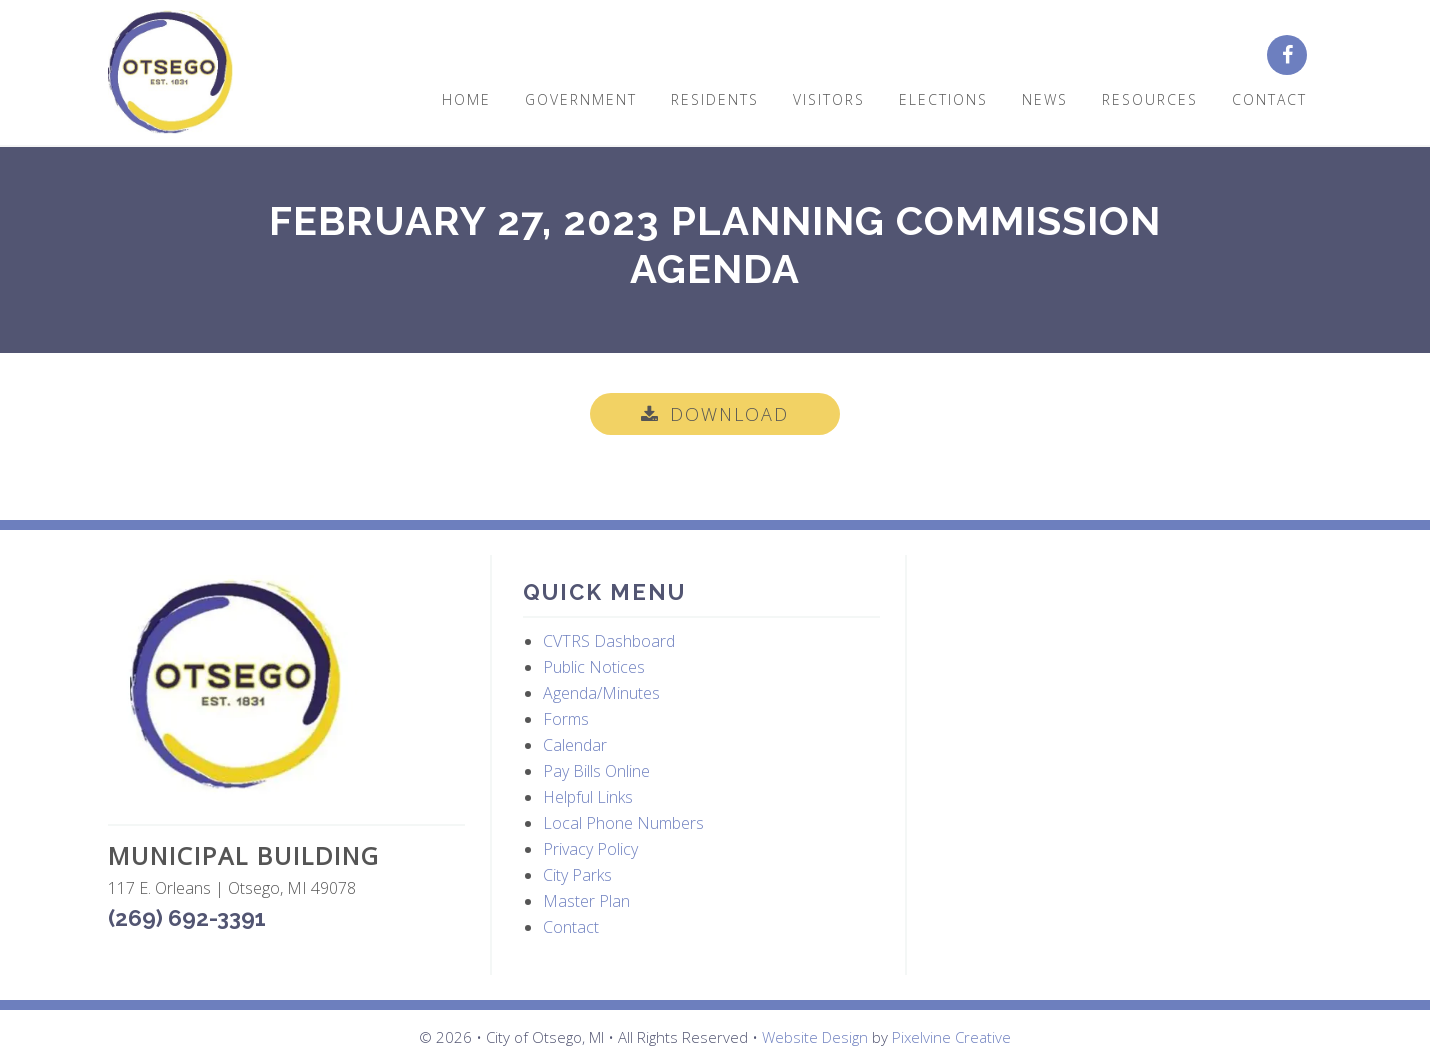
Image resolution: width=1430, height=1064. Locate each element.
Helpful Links (588, 797)
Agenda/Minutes (601, 693)
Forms (566, 719)
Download (729, 414)
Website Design (815, 1037)
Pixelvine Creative (951, 1037)
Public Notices (594, 667)
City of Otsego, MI (170, 72)
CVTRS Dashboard (609, 641)
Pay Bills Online (596, 771)
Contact (571, 927)
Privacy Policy (590, 849)
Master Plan (586, 901)
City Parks (577, 875)
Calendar (575, 745)
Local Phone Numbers (623, 823)
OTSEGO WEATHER (1117, 650)
